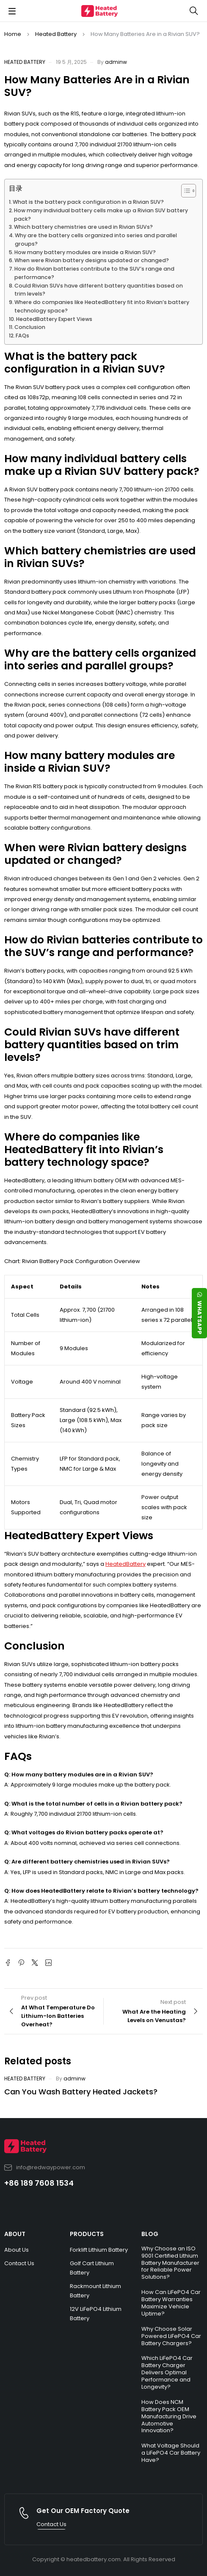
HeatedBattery (125, 1564)
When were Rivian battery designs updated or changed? (91, 260)
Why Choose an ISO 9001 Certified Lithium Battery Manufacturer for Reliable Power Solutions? (170, 2262)
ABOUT (14, 2234)
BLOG (149, 2234)
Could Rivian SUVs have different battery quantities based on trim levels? (98, 290)
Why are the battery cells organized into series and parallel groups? (96, 239)
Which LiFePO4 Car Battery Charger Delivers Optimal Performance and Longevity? (167, 2372)
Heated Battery (56, 34)
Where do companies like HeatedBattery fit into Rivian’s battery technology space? (101, 306)
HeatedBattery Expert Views (54, 319)
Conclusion (29, 327)
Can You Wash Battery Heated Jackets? (80, 2091)
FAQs (22, 335)
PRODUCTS (87, 2234)
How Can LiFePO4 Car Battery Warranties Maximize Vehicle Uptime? (171, 2303)
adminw (116, 62)
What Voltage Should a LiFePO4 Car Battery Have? (170, 2453)
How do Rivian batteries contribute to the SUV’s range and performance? (94, 273)
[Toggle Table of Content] (184, 191)
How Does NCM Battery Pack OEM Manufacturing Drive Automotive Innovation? (168, 2416)
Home (12, 34)
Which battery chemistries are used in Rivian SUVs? (83, 226)
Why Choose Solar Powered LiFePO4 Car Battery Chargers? (171, 2336)
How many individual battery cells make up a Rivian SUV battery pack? (101, 214)
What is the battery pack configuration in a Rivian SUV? (88, 202)
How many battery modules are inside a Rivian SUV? (85, 252)
